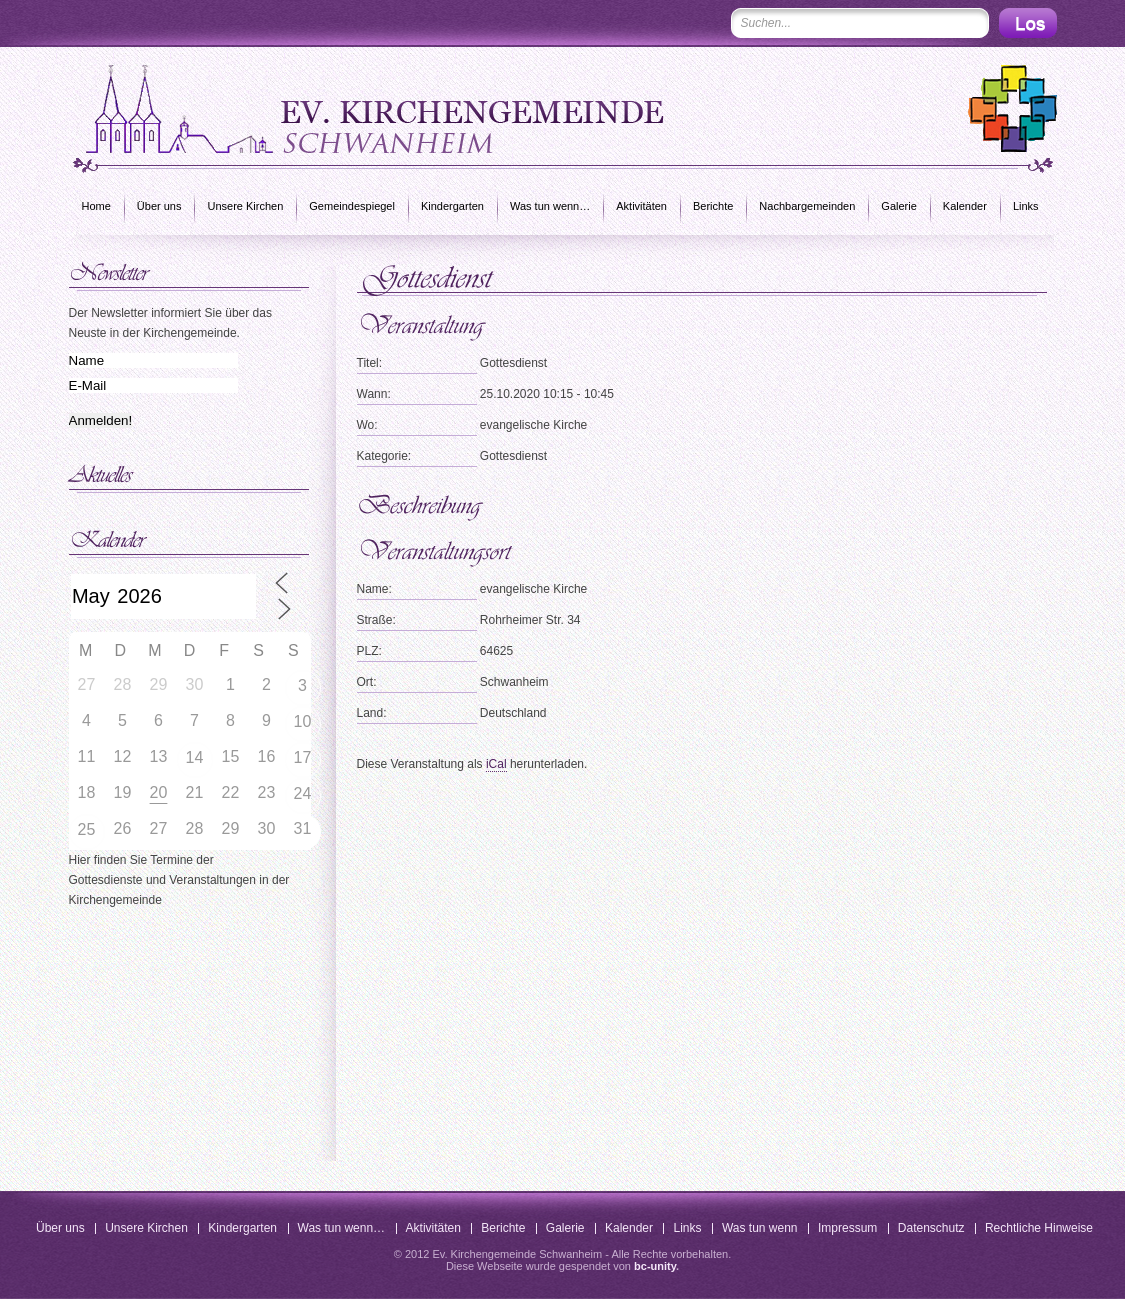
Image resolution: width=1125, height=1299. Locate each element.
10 (303, 721)
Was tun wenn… (550, 206)
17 (303, 757)
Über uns (159, 206)
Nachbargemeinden (807, 206)
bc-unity (655, 1266)
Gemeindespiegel (352, 206)
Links (1026, 206)
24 (303, 793)
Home (96, 206)
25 (87, 829)
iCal (496, 764)
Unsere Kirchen (245, 206)
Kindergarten (452, 206)
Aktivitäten (641, 206)
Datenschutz (931, 1228)
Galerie (898, 206)
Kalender (965, 206)
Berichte (713, 206)
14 (195, 757)
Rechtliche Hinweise (1039, 1228)
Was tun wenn (760, 1228)
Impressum (847, 1228)
